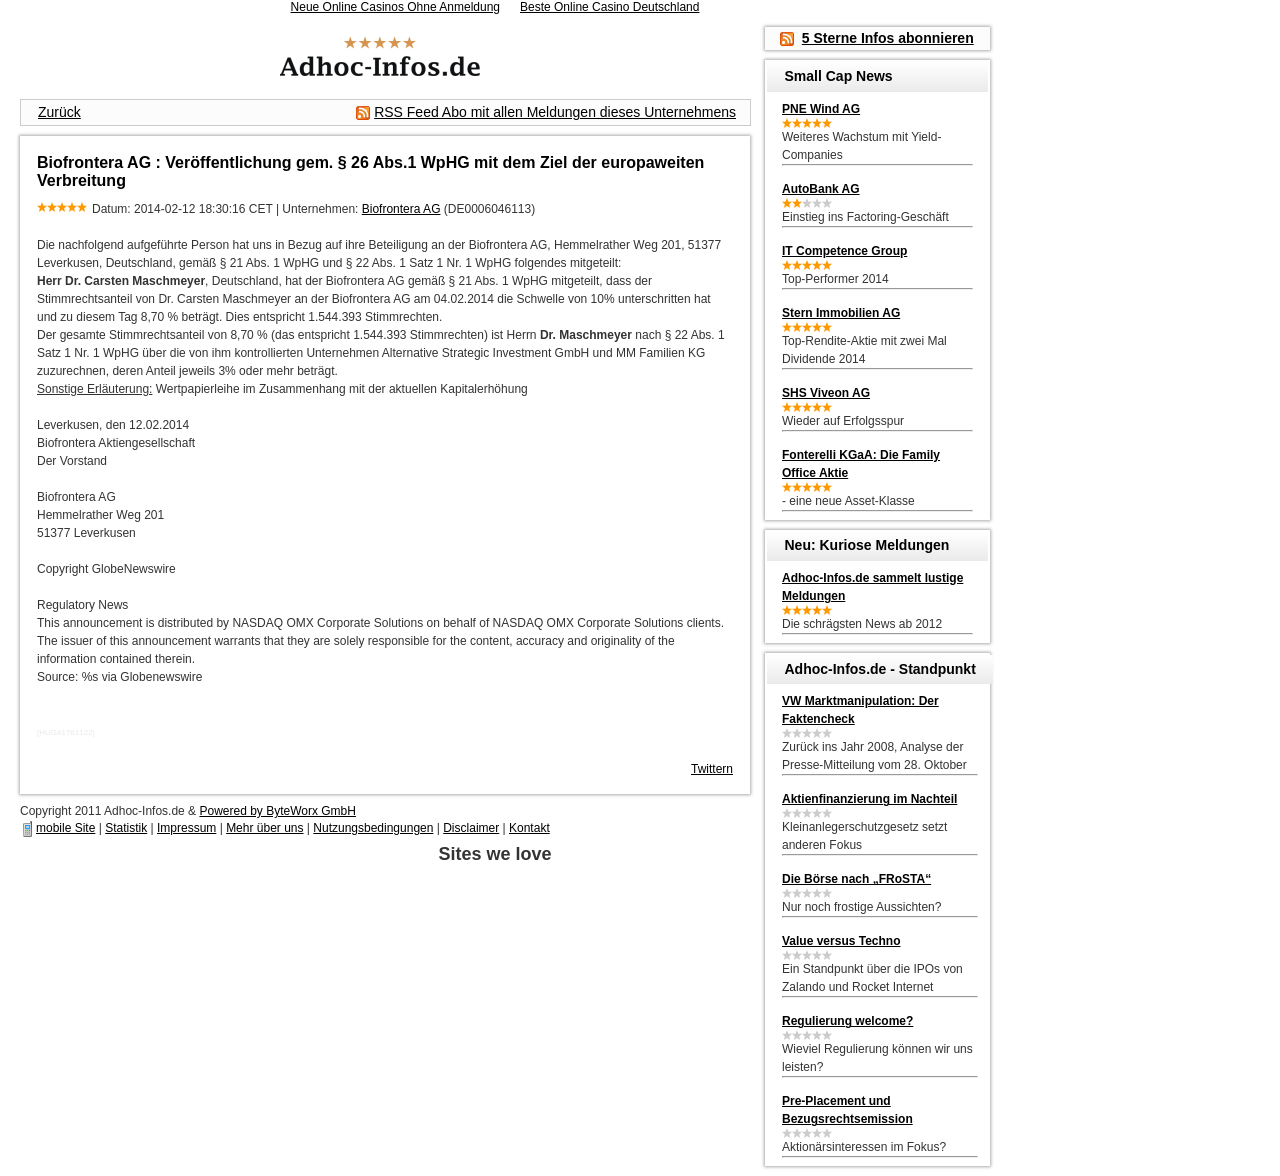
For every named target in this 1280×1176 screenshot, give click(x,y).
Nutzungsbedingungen (373, 828)
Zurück (59, 112)
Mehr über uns (264, 828)
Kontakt (529, 828)
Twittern (712, 769)
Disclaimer (471, 828)
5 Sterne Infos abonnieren (888, 38)
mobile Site (65, 828)
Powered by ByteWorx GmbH (277, 811)
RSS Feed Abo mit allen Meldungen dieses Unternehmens (555, 112)
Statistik (126, 828)
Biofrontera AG (401, 209)
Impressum (186, 828)
